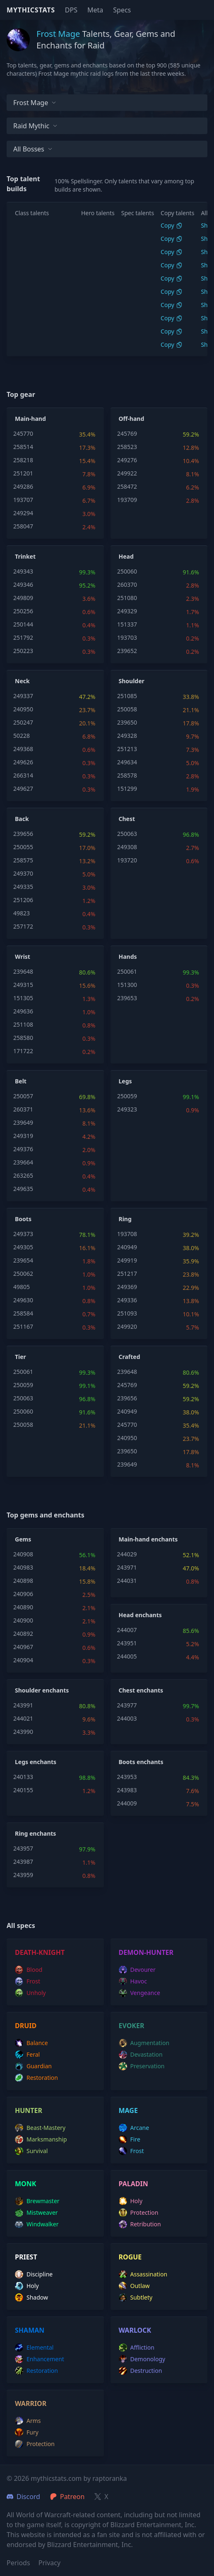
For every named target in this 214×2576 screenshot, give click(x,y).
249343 (23, 571)
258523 (127, 447)
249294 (23, 513)
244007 (127, 1630)
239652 (127, 651)
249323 (127, 1109)
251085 (127, 696)
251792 (23, 637)
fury (26, 2432)
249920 (127, 1326)
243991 (23, 1705)
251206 (23, 900)
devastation (141, 2054)
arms (28, 2421)
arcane (134, 2128)
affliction (136, 2347)
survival (31, 2151)
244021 (23, 1718)
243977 (127, 1705)
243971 (127, 1567)
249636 (23, 1011)
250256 (23, 611)
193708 (127, 1234)
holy (131, 2201)
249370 (23, 873)
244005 (127, 1656)
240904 (23, 1660)
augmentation (144, 2043)
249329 (127, 611)
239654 (23, 1260)
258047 (23, 526)
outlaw (134, 2286)
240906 (23, 1594)
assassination (143, 2274)
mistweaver (36, 2213)
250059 (127, 1096)
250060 (127, 571)
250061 (127, 971)
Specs (122, 9)
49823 (21, 913)
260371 (23, 1109)
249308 (127, 847)
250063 (127, 834)
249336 (127, 1300)
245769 (127, 433)
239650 (127, 722)
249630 (23, 1300)
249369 (127, 1287)
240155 (23, 1790)
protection (139, 2213)
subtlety (136, 2297)
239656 (23, 834)
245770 (23, 433)
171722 (23, 1051)
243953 (127, 1777)
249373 (23, 1234)
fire (129, 2139)
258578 (127, 775)
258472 (127, 486)
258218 (23, 460)
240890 (23, 1607)
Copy (172, 225)
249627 (23, 788)
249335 (23, 887)
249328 (127, 735)
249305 (23, 1247)
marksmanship (41, 2139)
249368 (23, 749)
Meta (95, 9)
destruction (140, 2371)
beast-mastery (40, 2128)
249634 (127, 762)
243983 (127, 1790)
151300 (127, 985)
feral (27, 2054)
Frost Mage (34, 102)
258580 (23, 1038)
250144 (23, 624)
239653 (127, 998)
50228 (21, 735)
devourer (137, 1970)
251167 (23, 1326)
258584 (23, 1313)
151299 (127, 788)
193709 (127, 500)
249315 (23, 985)
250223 (23, 651)
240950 (23, 709)
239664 (23, 1162)
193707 (23, 500)
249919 (127, 1260)
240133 (23, 1777)
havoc (133, 1981)
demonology (142, 2359)
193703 (127, 637)
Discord (23, 2496)
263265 (23, 1175)
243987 (23, 1861)
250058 (127, 709)
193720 (127, 860)
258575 (23, 860)
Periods (18, 2562)
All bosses (33, 149)
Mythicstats (31, 9)
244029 (127, 1554)
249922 (127, 473)
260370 (127, 584)
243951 (127, 1643)
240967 (23, 1647)
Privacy (49, 2562)
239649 (23, 1122)
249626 (23, 762)
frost (27, 1981)
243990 (23, 1732)
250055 (23, 847)
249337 (23, 696)
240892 (23, 1633)
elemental (34, 2347)
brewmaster (37, 2201)
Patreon (67, 2496)
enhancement (39, 2359)
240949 (127, 1247)
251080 (127, 598)
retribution (140, 2224)
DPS (71, 9)
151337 (127, 624)
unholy (30, 1993)
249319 (23, 1136)
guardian (33, 2066)
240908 (23, 1554)
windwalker (37, 2224)
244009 (127, 1803)
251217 (127, 1273)
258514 (23, 447)
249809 (23, 598)
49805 (21, 1287)
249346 (23, 584)
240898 (23, 1580)
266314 (23, 775)
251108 (23, 1024)
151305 (23, 998)
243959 (23, 1875)
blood (28, 1970)
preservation (142, 2066)
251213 (127, 749)
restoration (36, 2078)
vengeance (139, 1993)
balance (31, 2043)
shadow (31, 2297)
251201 (23, 473)
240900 (23, 1620)
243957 (23, 1848)
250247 (23, 722)
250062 (23, 1273)
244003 (127, 1718)
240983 (23, 1567)
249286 (23, 486)
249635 (23, 1189)
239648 (23, 971)
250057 (23, 1096)
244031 (127, 1580)
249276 (127, 460)
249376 (23, 1149)
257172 (23, 926)
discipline (34, 2274)
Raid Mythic (35, 125)
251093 (127, 1313)
